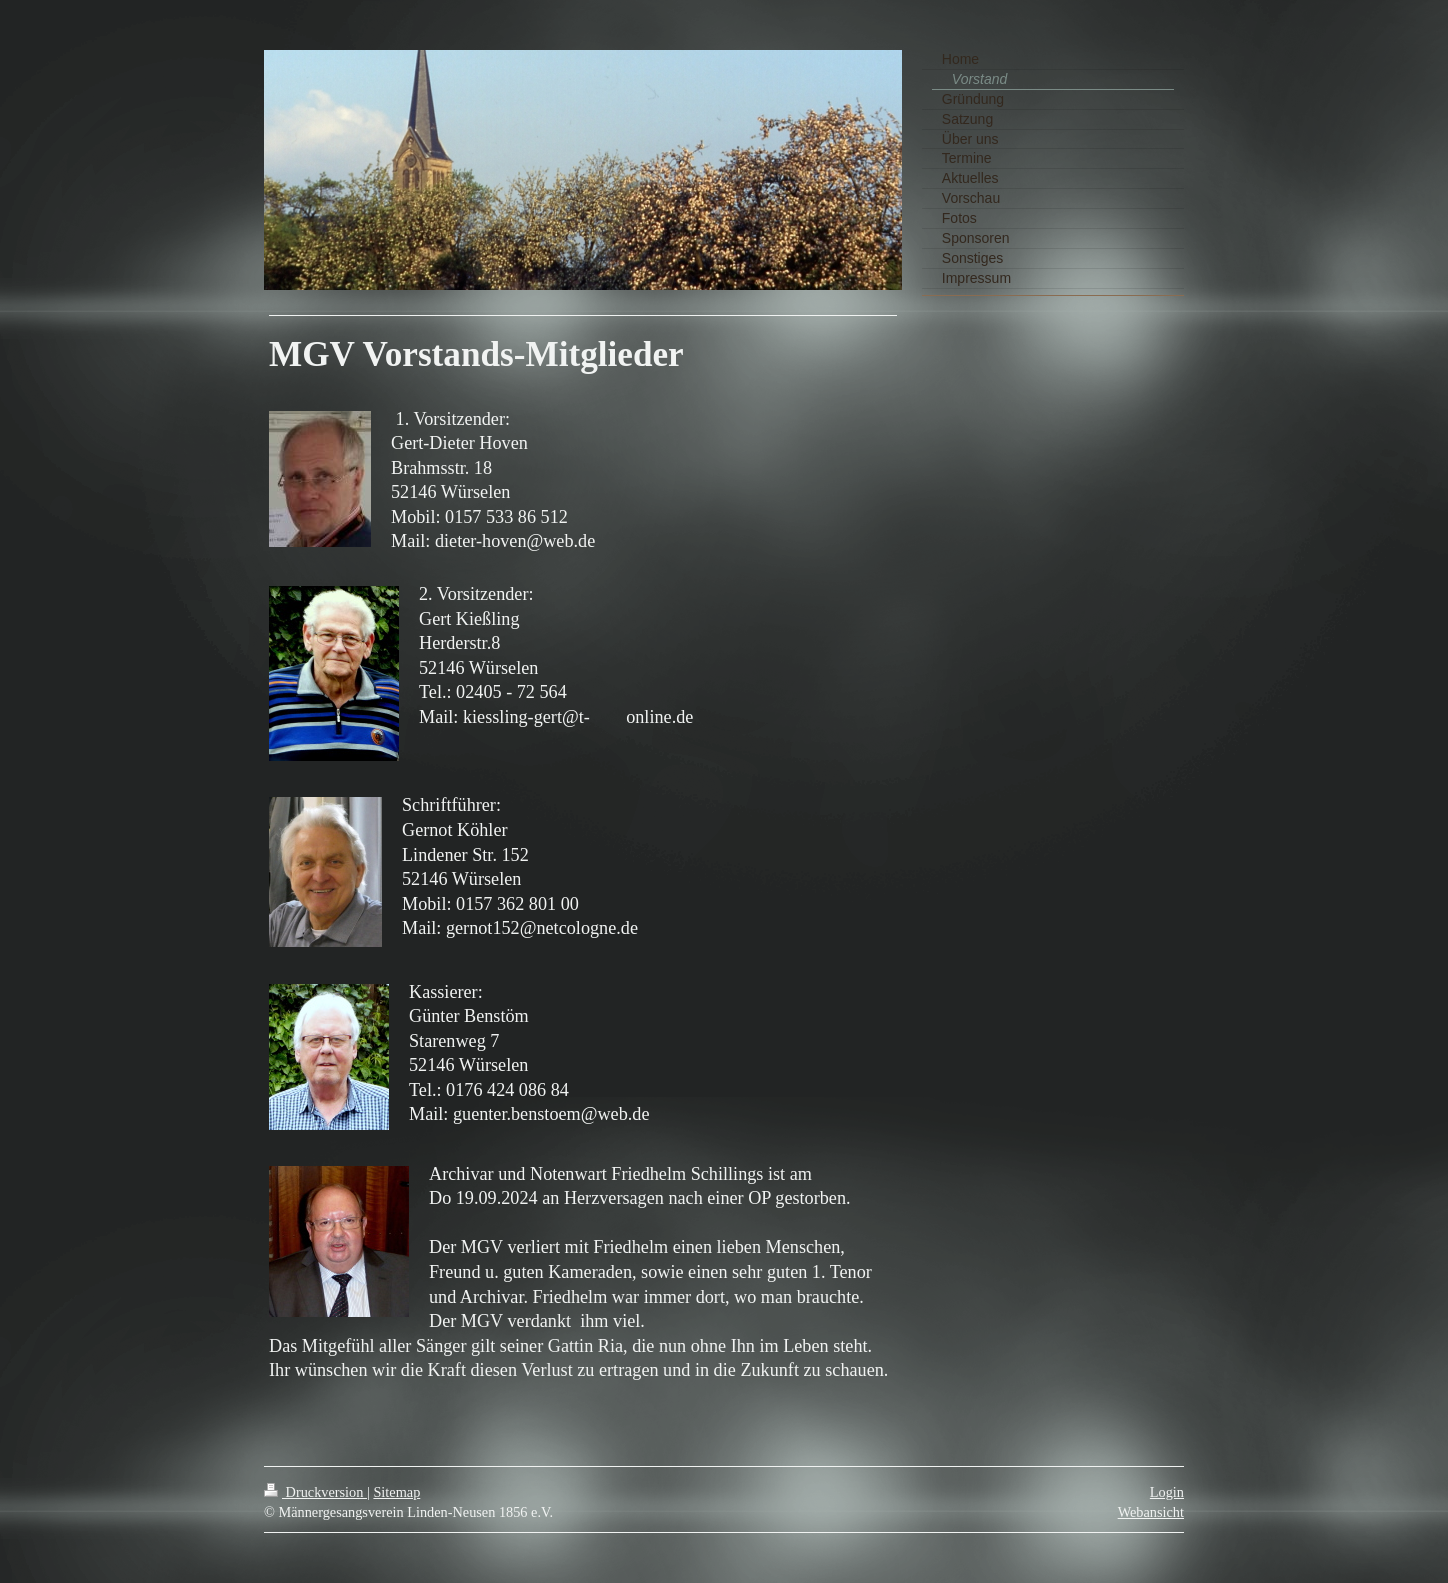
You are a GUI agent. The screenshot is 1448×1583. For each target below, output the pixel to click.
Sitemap (396, 1492)
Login (1167, 1492)
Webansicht (1151, 1512)
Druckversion (315, 1492)
